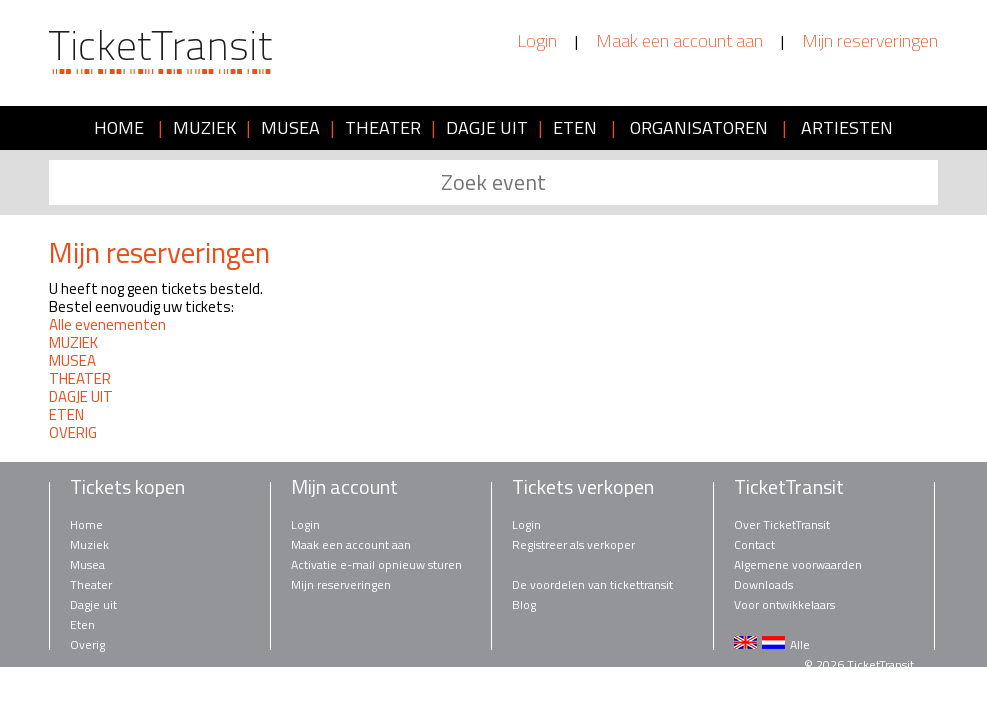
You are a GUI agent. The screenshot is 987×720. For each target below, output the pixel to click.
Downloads (763, 584)
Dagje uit (93, 604)
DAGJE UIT (487, 127)
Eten (82, 624)
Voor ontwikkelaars (784, 604)
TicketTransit (789, 487)
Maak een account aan (679, 41)
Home (86, 524)
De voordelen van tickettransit (592, 584)
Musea (87, 564)
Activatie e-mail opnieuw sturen (376, 564)
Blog (524, 604)
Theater (91, 584)
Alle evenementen (107, 324)
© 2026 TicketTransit (859, 664)
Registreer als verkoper (573, 544)
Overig (87, 644)
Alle (800, 644)
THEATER (383, 127)
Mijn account (344, 487)
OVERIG (73, 432)
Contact (754, 544)
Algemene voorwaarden (798, 564)
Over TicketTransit (782, 524)
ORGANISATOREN (699, 127)
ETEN (575, 127)
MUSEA (290, 127)
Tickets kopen (127, 487)
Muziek (89, 544)
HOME (119, 127)
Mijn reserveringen (870, 41)
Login (537, 41)
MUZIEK (204, 127)
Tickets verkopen (583, 487)
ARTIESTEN (847, 127)
